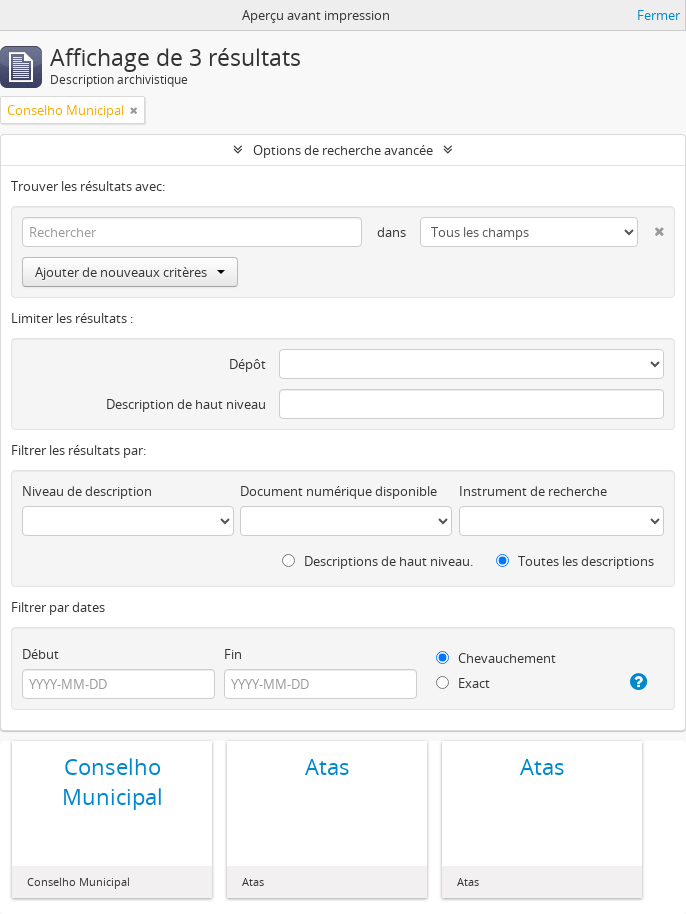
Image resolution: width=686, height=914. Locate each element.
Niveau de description (87, 491)
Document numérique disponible (338, 491)
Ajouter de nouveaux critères (130, 272)
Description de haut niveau (186, 404)
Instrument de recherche (533, 491)
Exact (463, 683)
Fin (233, 654)
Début (40, 654)
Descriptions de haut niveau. (377, 561)
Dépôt (247, 364)
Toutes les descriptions (575, 561)
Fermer (658, 15)
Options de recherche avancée (343, 150)
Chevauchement (496, 658)
